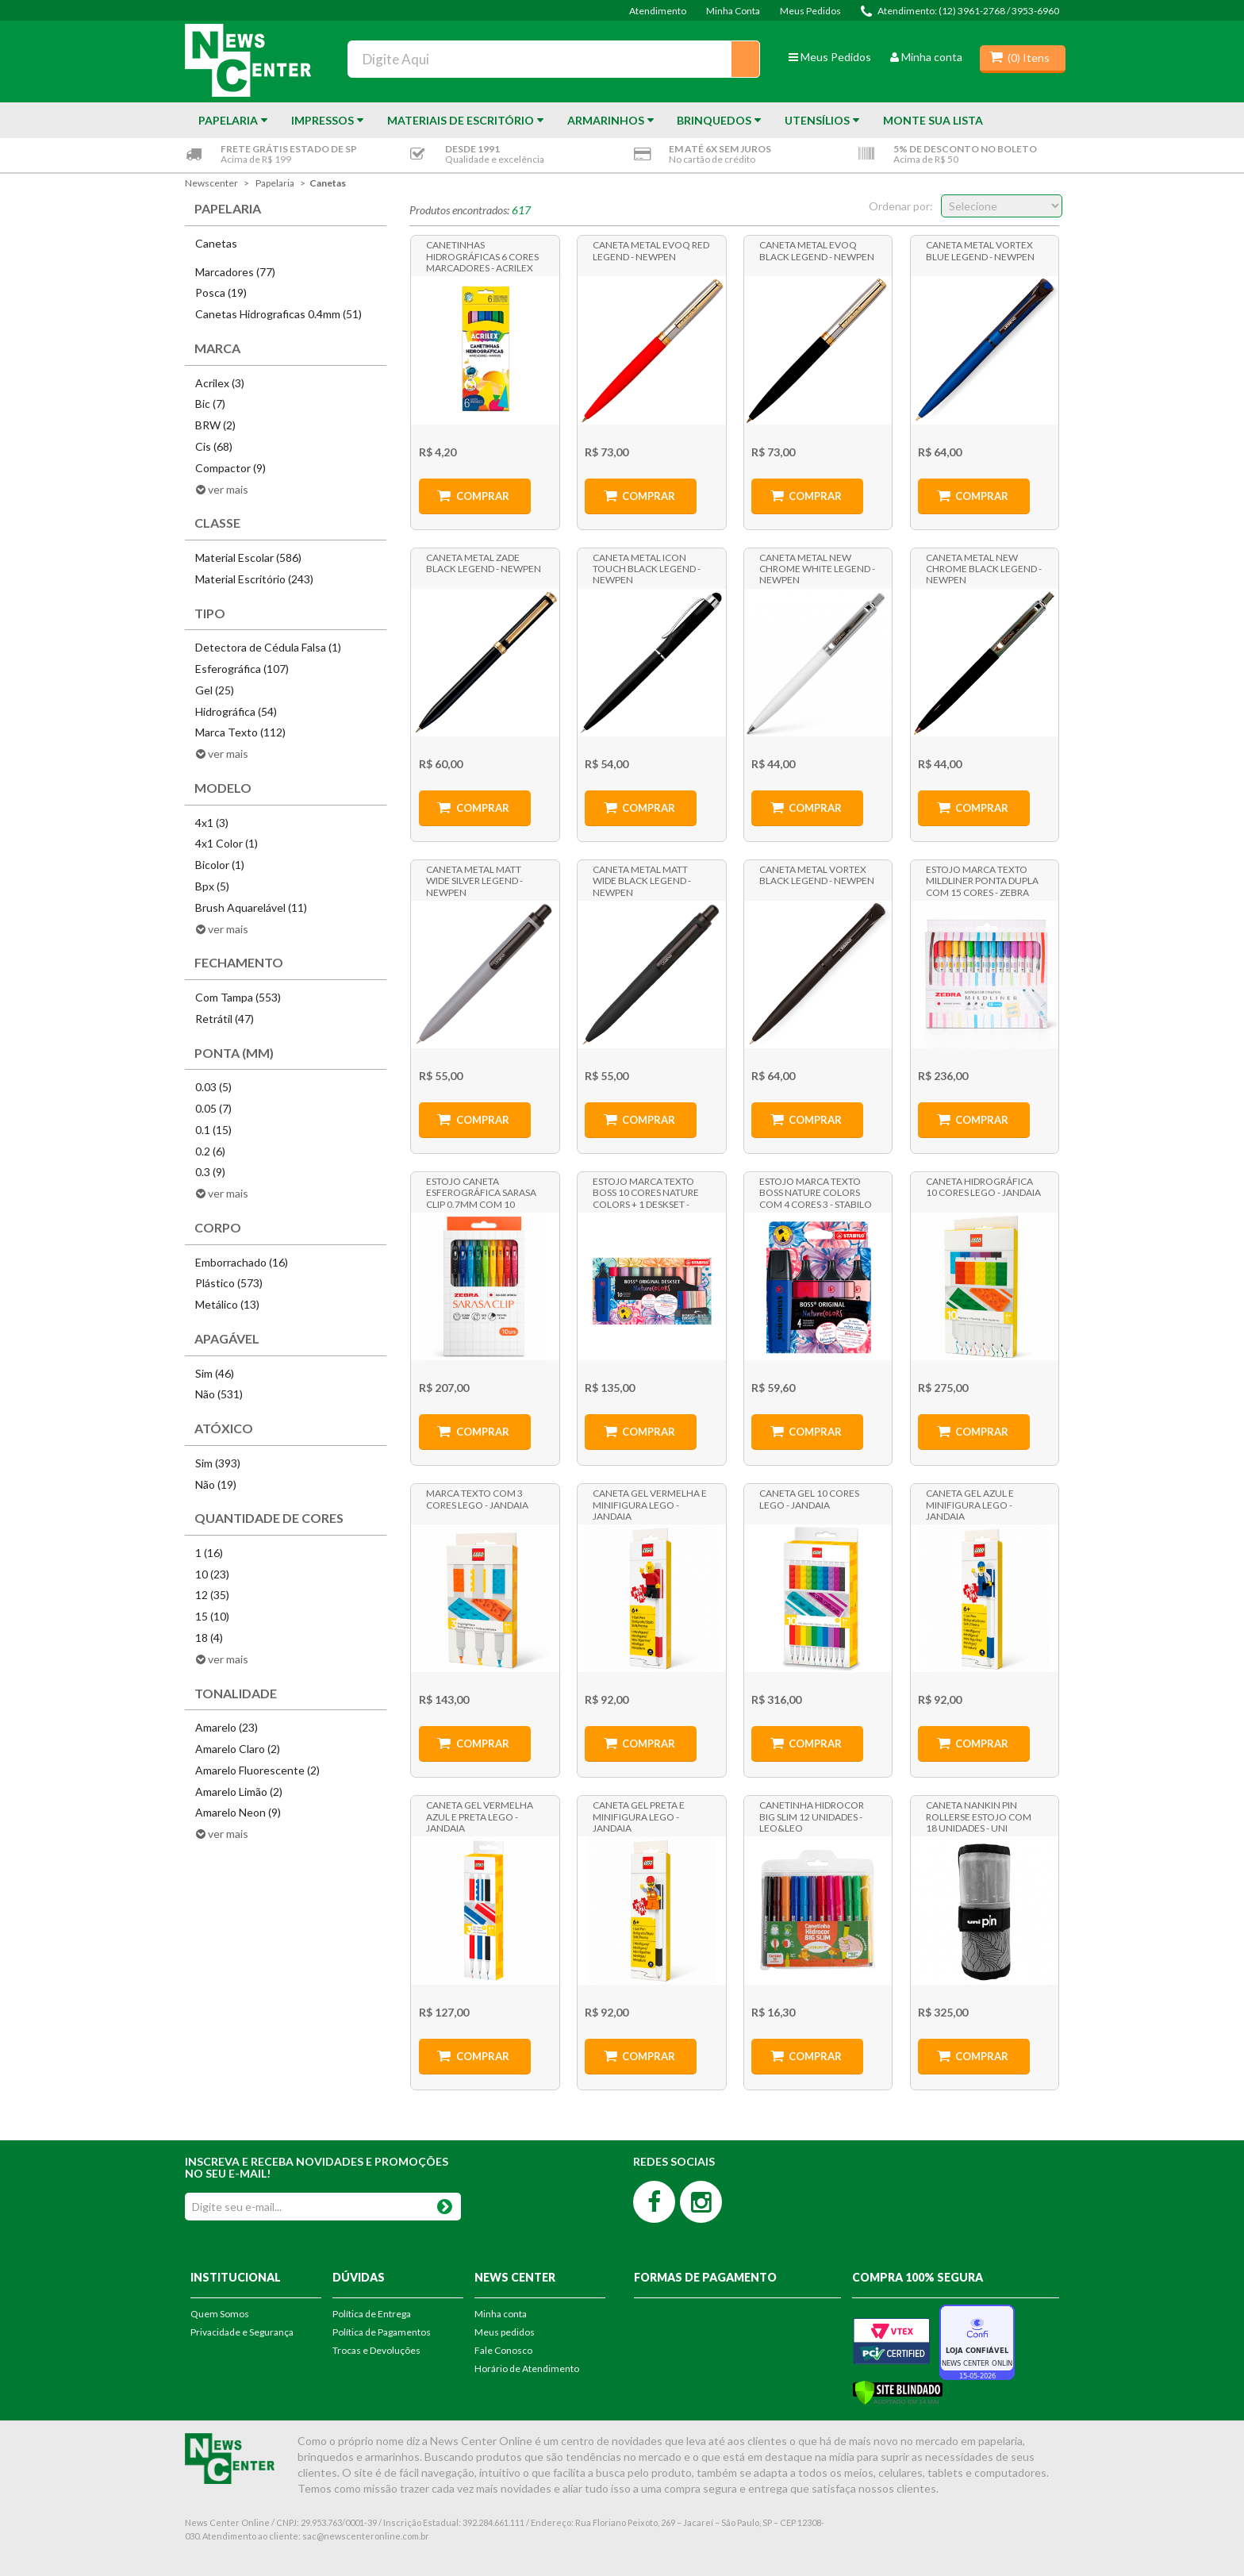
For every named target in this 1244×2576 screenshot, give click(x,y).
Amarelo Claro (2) (237, 1748)
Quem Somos (219, 2314)
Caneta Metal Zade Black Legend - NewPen (483, 563)
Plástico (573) (229, 1283)
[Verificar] (897, 2390)
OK (444, 2203)
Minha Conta (733, 11)
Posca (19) (221, 292)
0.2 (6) (210, 1151)
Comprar (482, 496)
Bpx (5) (212, 886)
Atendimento (657, 11)
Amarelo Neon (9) (238, 1812)
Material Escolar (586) (248, 557)
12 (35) (212, 1594)
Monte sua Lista (933, 120)
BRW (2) (215, 425)
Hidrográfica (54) (236, 711)
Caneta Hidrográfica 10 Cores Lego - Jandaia (983, 1186)
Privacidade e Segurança (242, 2332)
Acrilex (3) (219, 383)
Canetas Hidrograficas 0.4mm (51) (278, 314)
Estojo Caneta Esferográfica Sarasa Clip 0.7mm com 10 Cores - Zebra (481, 1192)
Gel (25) (214, 690)
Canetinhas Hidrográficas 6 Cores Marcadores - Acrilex (482, 255)
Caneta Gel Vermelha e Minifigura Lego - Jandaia (650, 1504)
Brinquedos (714, 120)
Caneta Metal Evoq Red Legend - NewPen (651, 250)
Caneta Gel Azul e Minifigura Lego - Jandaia (970, 1504)
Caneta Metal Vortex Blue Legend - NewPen (980, 250)
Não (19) (215, 1484)
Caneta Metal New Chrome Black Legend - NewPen (984, 568)
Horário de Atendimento (526, 2368)
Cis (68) (213, 446)
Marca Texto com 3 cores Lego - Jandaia (477, 1498)
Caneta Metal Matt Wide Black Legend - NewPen (642, 880)
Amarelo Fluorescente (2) (257, 1770)
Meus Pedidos (810, 11)
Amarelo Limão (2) (238, 1791)
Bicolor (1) (219, 864)
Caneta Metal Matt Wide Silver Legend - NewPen (474, 880)
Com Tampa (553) (238, 997)
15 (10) (212, 1616)
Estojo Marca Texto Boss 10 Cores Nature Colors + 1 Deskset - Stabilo (646, 1192)
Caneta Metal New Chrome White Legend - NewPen (817, 568)
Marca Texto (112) (240, 732)
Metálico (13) (227, 1304)
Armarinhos (605, 120)
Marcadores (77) (235, 272)
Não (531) (219, 1394)
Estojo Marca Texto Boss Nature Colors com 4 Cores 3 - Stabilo (815, 1192)
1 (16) (209, 1552)
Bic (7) (210, 403)
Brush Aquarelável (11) (251, 907)
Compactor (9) (230, 468)
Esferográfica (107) (242, 668)
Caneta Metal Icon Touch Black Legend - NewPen (647, 568)
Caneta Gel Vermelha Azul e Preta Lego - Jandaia (479, 1815)
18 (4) (209, 1637)
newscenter (211, 183)
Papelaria (228, 120)
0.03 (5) (213, 1087)
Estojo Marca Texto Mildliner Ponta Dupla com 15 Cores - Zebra (982, 880)
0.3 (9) (210, 1171)
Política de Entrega (371, 2314)
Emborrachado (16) (241, 1262)
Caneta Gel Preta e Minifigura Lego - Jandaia (639, 1815)
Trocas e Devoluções (376, 2350)
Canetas (327, 183)
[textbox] (553, 59)
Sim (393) (217, 1463)
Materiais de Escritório (460, 120)
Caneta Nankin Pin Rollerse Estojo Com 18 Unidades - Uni (978, 1815)
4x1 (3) (211, 822)
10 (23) (212, 1574)
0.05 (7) (213, 1108)
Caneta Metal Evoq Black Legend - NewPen (816, 250)
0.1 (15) (213, 1129)
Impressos (322, 120)
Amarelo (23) (226, 1727)
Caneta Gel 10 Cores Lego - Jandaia (809, 1498)
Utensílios (817, 120)
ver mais (228, 489)
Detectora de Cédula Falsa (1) (268, 647)
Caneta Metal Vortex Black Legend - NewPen (816, 874)
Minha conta (926, 56)
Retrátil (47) (224, 1018)
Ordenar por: (901, 206)
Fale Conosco (503, 2350)
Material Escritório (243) (254, 579)
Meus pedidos (504, 2332)
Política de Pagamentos (381, 2332)
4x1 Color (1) (226, 843)
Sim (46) (214, 1373)
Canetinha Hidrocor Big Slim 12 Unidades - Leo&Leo (811, 1815)
